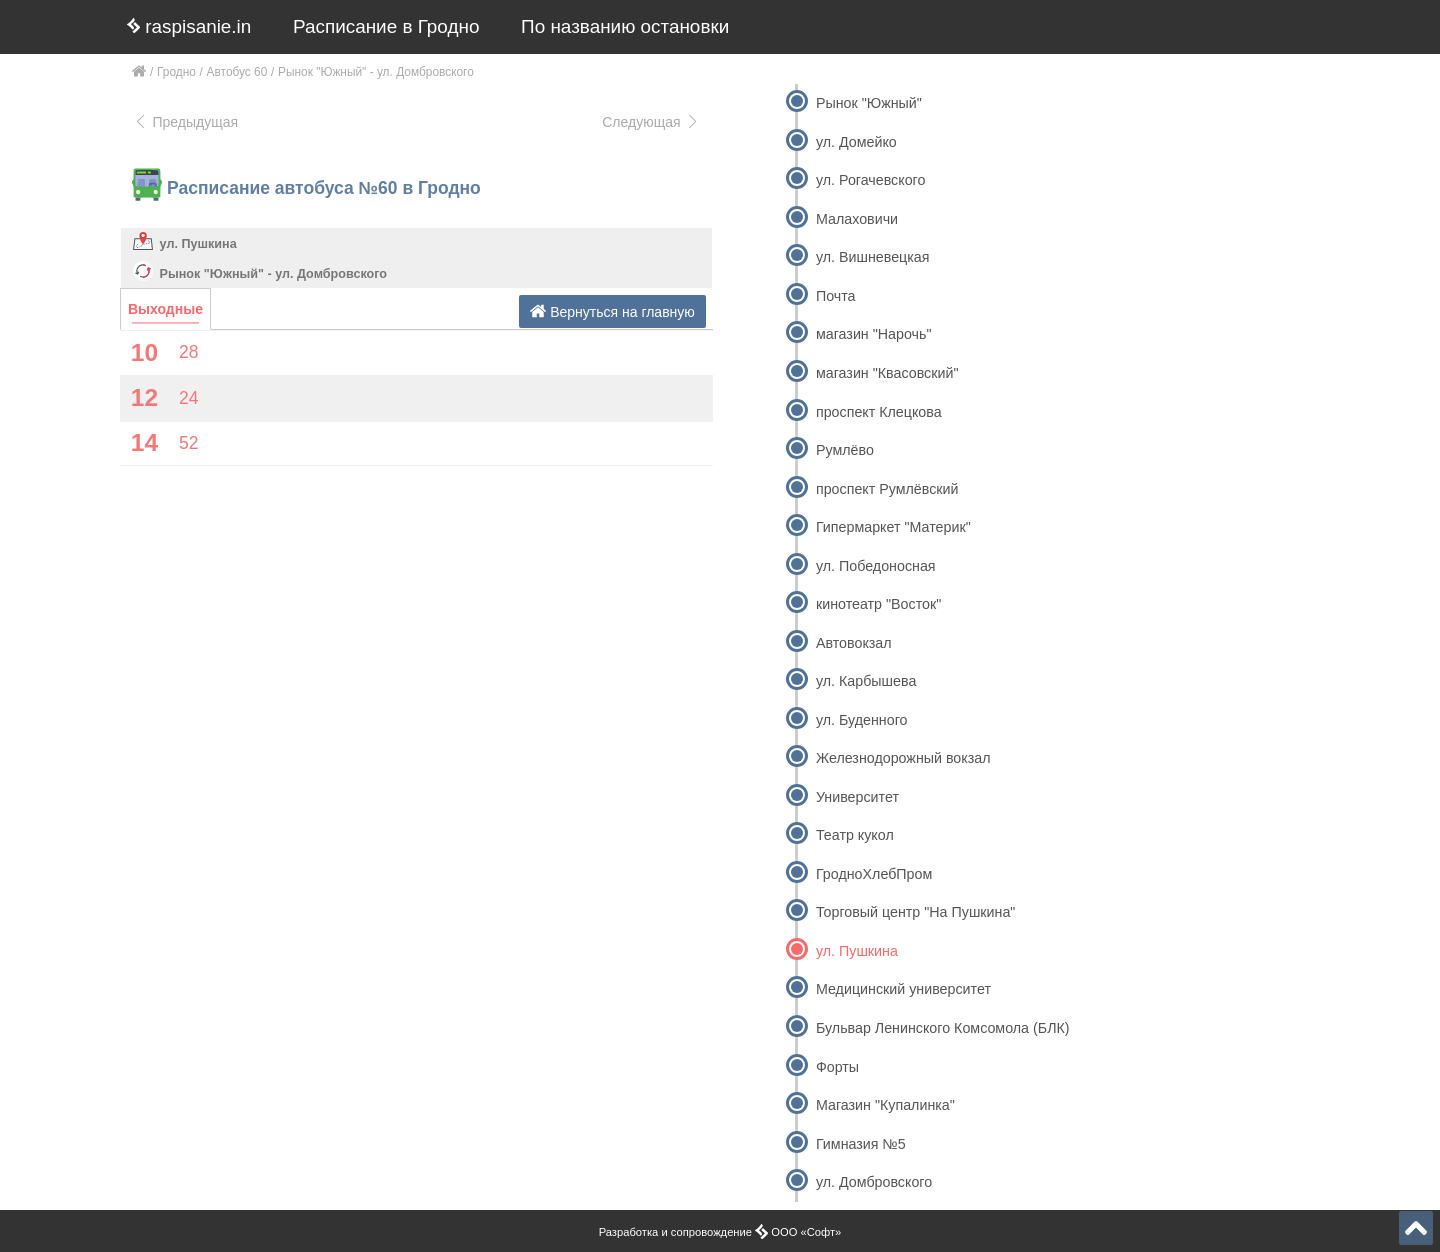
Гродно (176, 72)
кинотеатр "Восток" (878, 604)
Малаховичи (857, 219)
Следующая (651, 122)
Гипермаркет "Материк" (893, 527)
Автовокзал (854, 643)
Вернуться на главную (612, 311)
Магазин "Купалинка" (885, 1105)
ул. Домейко (856, 142)
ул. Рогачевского (870, 180)
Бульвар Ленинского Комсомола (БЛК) (943, 1028)
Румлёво (845, 450)
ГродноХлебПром (874, 874)
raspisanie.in (189, 26)
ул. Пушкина (198, 244)
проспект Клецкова (879, 412)
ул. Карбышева (866, 681)
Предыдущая (185, 122)
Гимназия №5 (861, 1144)
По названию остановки (625, 26)
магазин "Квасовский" (887, 373)
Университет (857, 797)
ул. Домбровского (874, 1182)
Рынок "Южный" (869, 103)
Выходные (165, 309)
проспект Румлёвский (887, 489)
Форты (837, 1067)
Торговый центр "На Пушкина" (916, 912)
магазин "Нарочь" (874, 334)
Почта (836, 296)
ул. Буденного (862, 720)
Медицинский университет (903, 989)
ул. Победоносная (876, 566)
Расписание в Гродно (386, 26)
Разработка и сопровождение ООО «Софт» (720, 1232)
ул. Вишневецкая (873, 257)
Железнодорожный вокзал (903, 758)
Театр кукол (855, 835)
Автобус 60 (237, 72)
